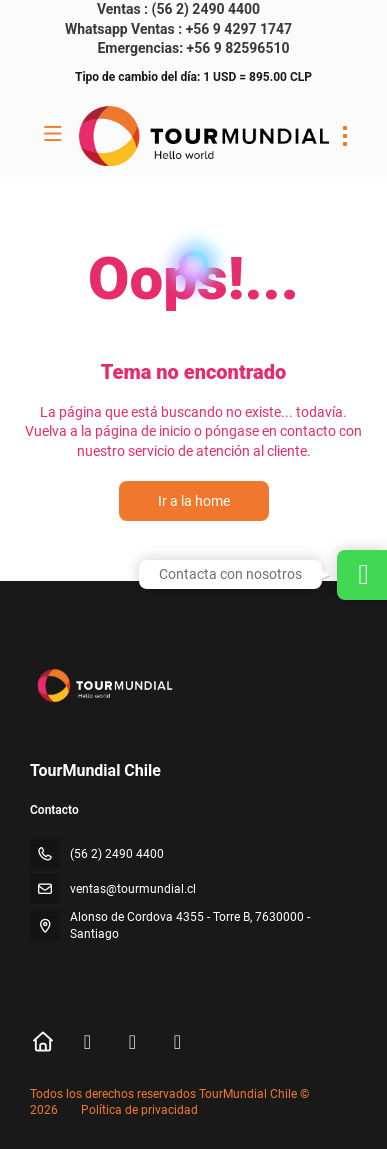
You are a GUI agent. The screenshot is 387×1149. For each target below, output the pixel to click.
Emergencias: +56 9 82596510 (193, 48)
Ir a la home (194, 501)
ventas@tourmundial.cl (133, 889)
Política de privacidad (139, 1110)
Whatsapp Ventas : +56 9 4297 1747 (178, 29)
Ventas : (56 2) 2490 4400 (178, 9)
